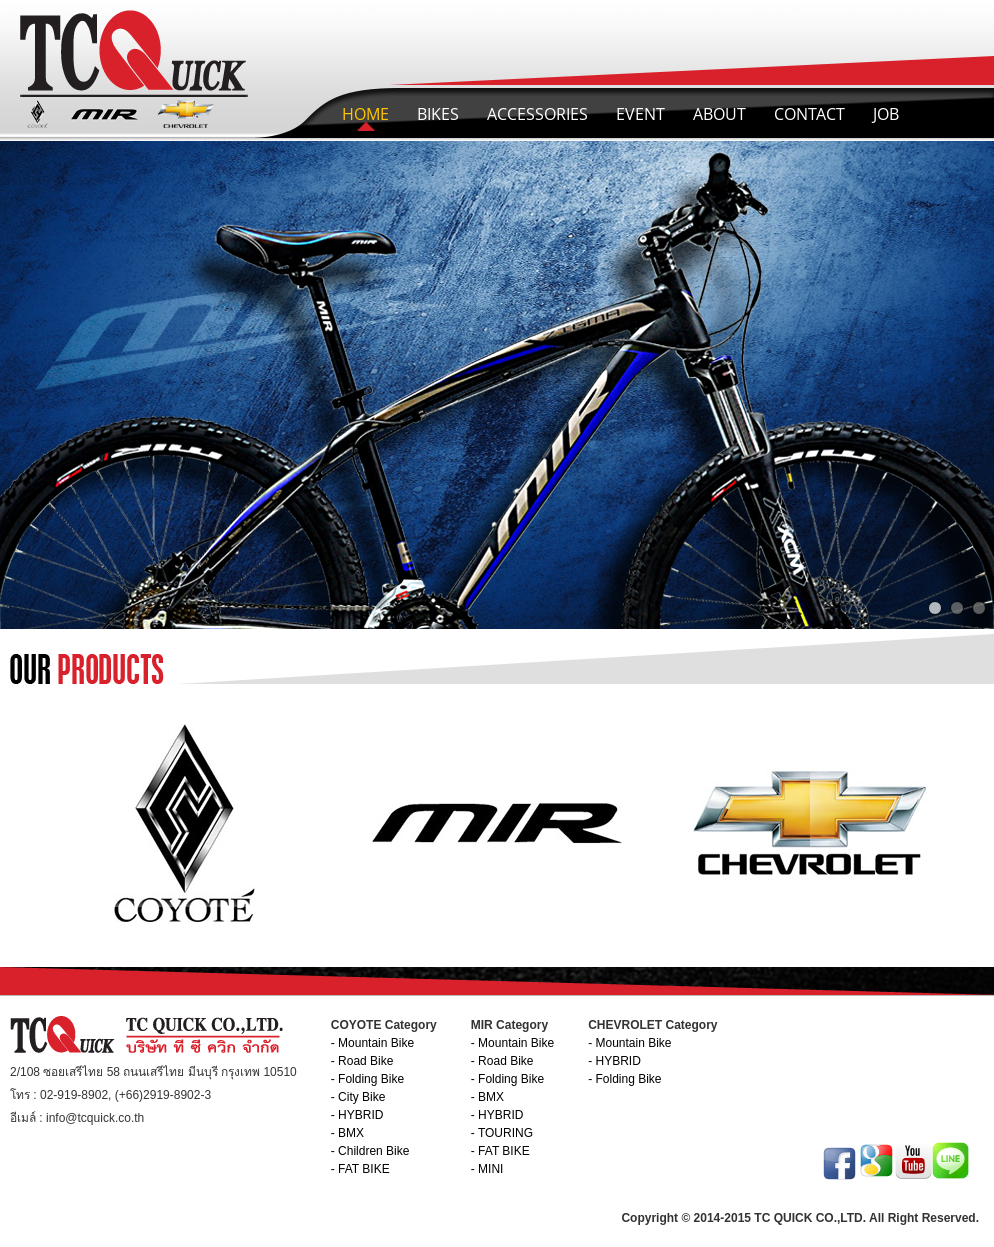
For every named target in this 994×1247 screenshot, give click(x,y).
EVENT (640, 114)
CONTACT (809, 114)
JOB (886, 114)
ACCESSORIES (537, 114)
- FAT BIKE (360, 1169)
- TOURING (502, 1133)
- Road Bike (362, 1061)
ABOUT (719, 114)
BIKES (438, 114)
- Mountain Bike (372, 1043)
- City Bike (358, 1097)
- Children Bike (370, 1151)
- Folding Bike (367, 1079)
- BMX (347, 1133)
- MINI (487, 1169)
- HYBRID (357, 1115)
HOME (365, 114)
